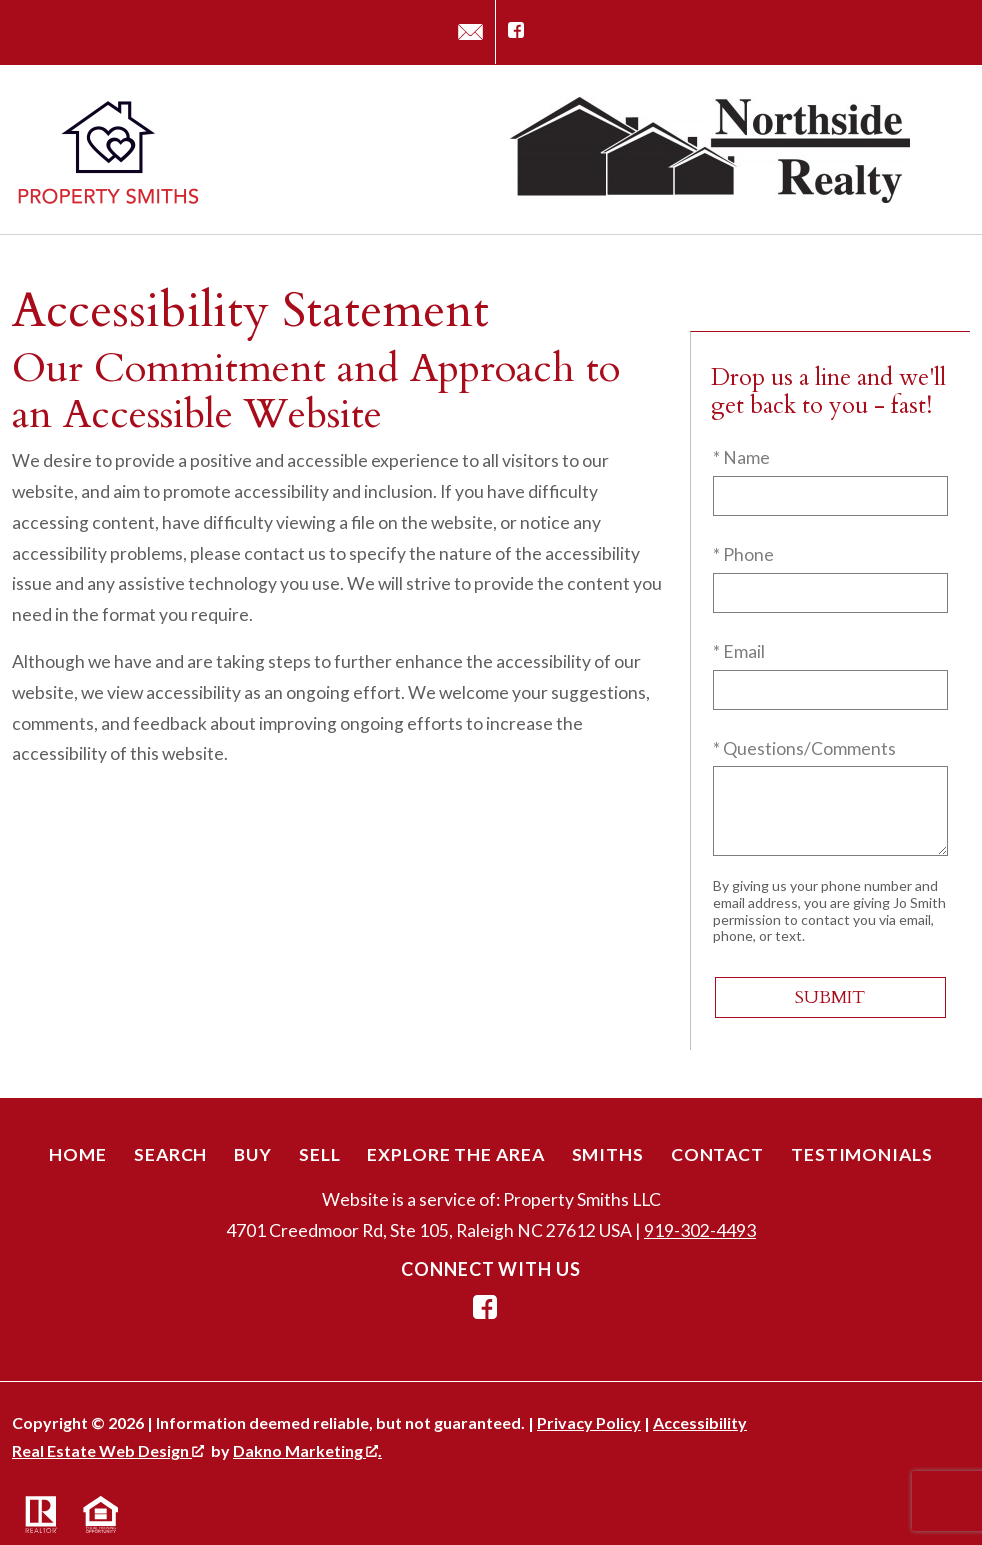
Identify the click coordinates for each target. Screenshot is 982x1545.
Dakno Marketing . (307, 1450)
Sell (320, 1154)
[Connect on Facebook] (516, 32)
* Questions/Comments (804, 748)
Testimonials (862, 1154)
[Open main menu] (946, 150)
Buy (253, 1154)
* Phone (743, 554)
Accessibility (700, 1422)
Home (78, 1154)
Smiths (608, 1154)
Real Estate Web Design (108, 1450)
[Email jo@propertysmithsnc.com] (470, 32)
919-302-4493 (700, 1230)
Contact (717, 1154)
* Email (739, 651)
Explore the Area (455, 1154)
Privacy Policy (589, 1422)
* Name (741, 457)
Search (170, 1154)
